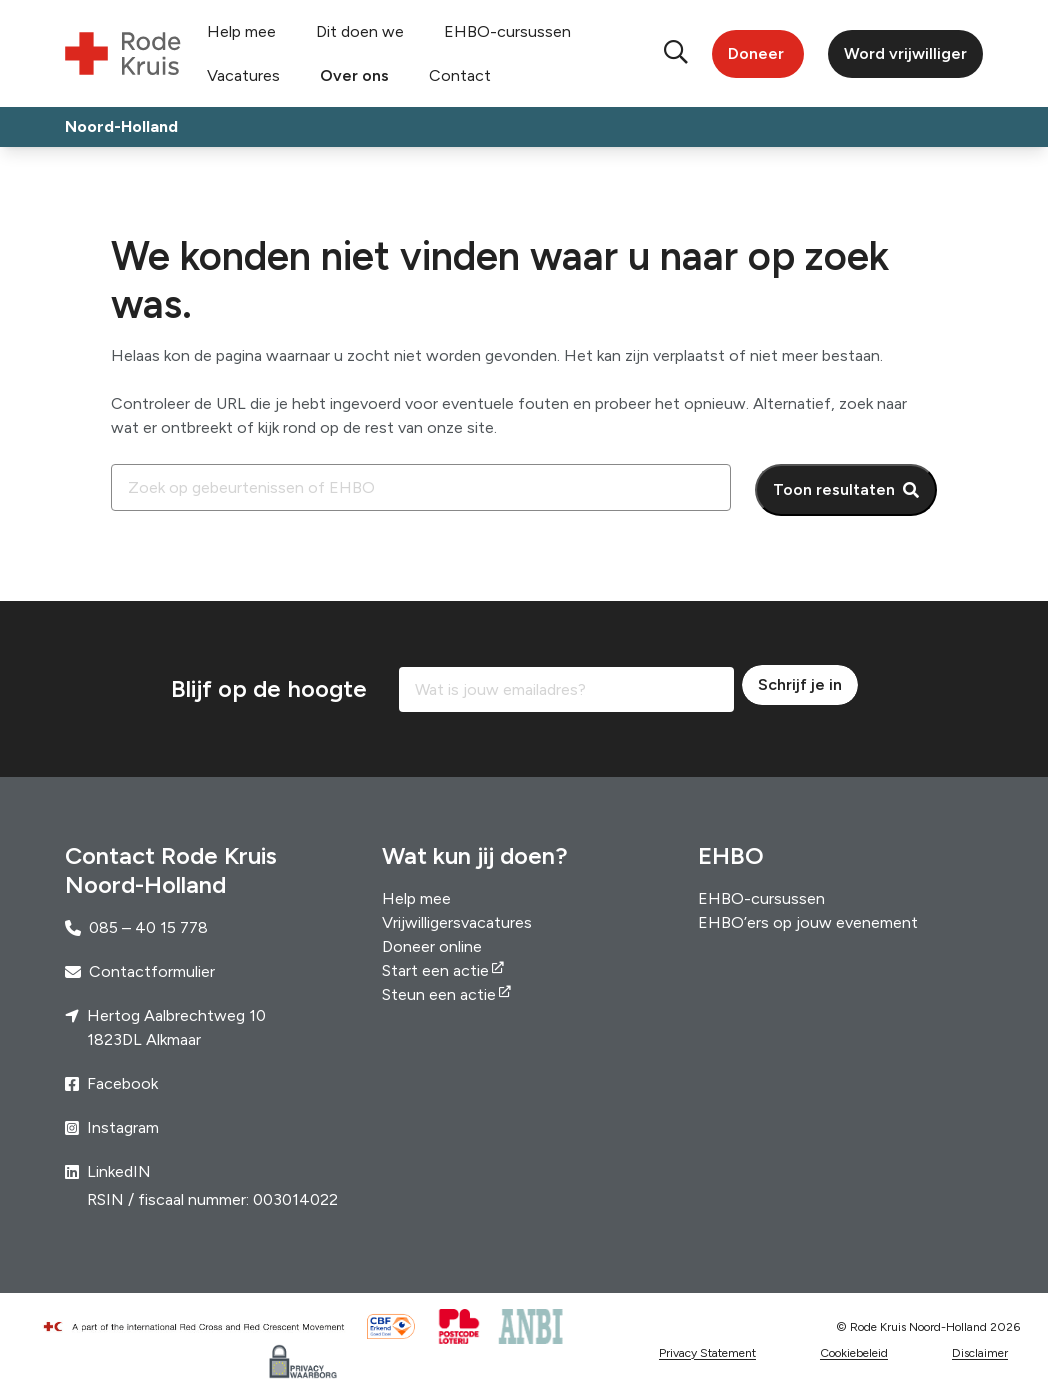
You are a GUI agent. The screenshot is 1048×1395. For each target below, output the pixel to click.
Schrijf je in (800, 684)
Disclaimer (980, 1353)
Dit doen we (360, 31)
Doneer (756, 53)
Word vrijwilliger (905, 53)
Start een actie (435, 970)
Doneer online (432, 946)
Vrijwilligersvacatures (457, 922)
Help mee (241, 31)
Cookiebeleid (854, 1353)
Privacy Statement (707, 1353)
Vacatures (243, 75)
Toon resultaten (834, 489)
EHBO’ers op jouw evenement (808, 922)
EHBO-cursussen (507, 31)
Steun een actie (439, 994)
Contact (460, 75)
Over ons (354, 75)
